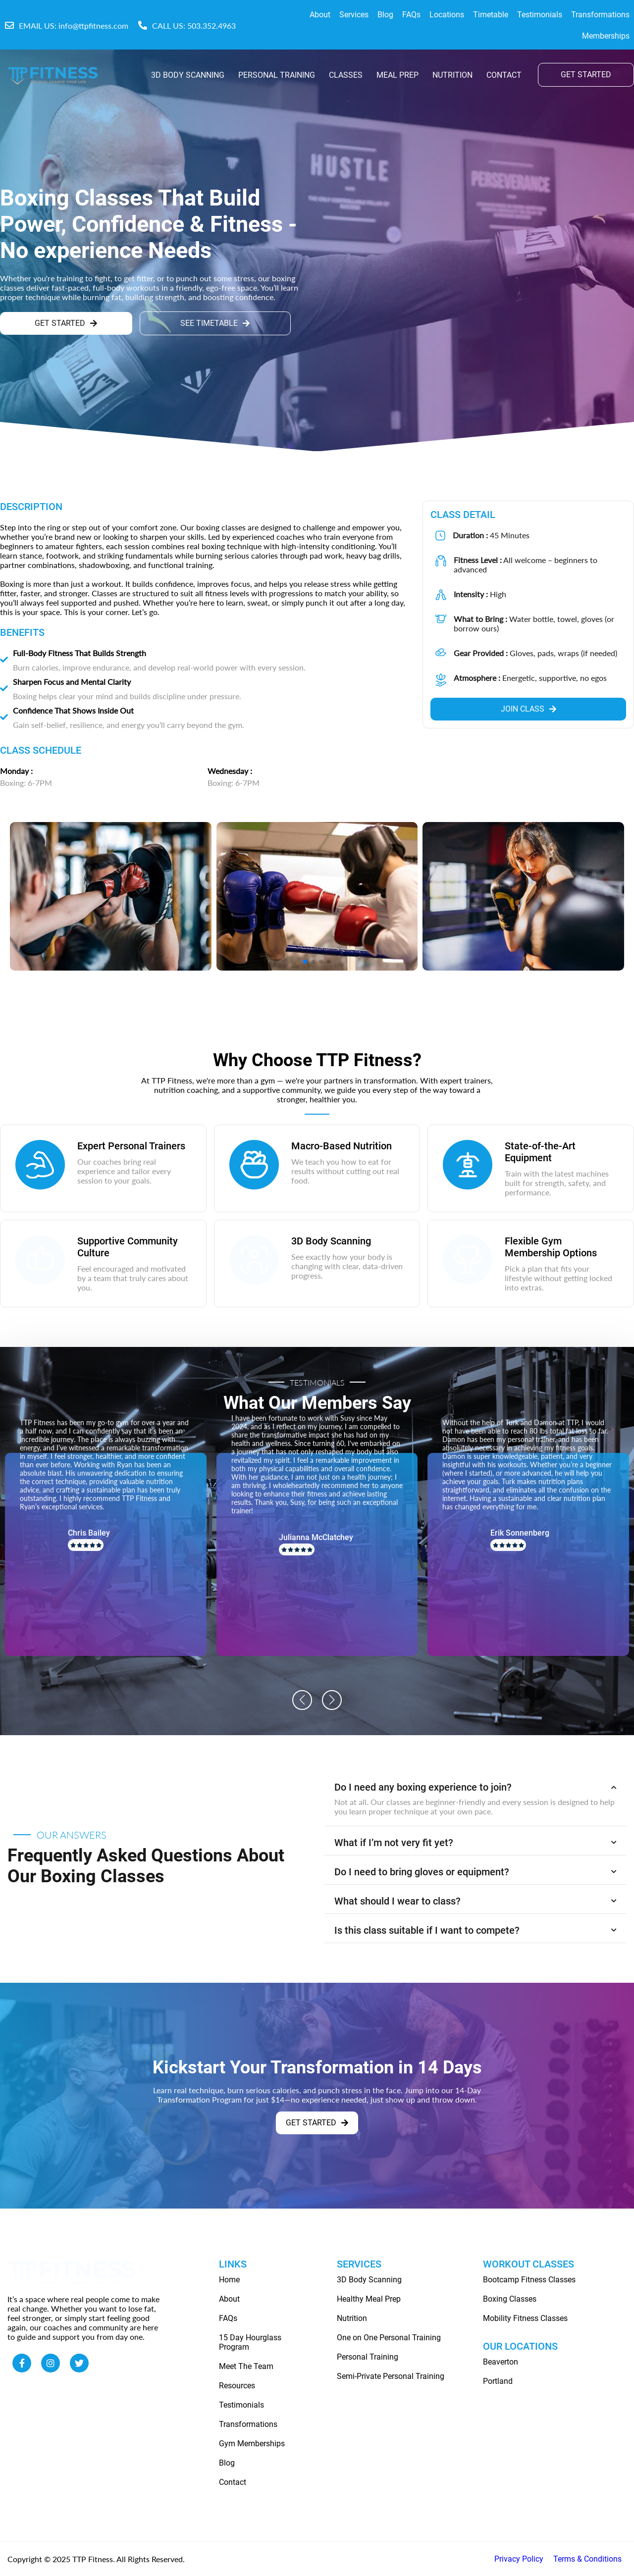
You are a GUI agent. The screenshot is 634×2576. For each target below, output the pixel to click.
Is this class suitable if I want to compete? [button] (475, 1930)
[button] (302, 1700)
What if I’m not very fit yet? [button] (475, 1843)
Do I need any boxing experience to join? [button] (475, 1787)
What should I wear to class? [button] (475, 1901)
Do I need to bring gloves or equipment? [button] (475, 1872)
